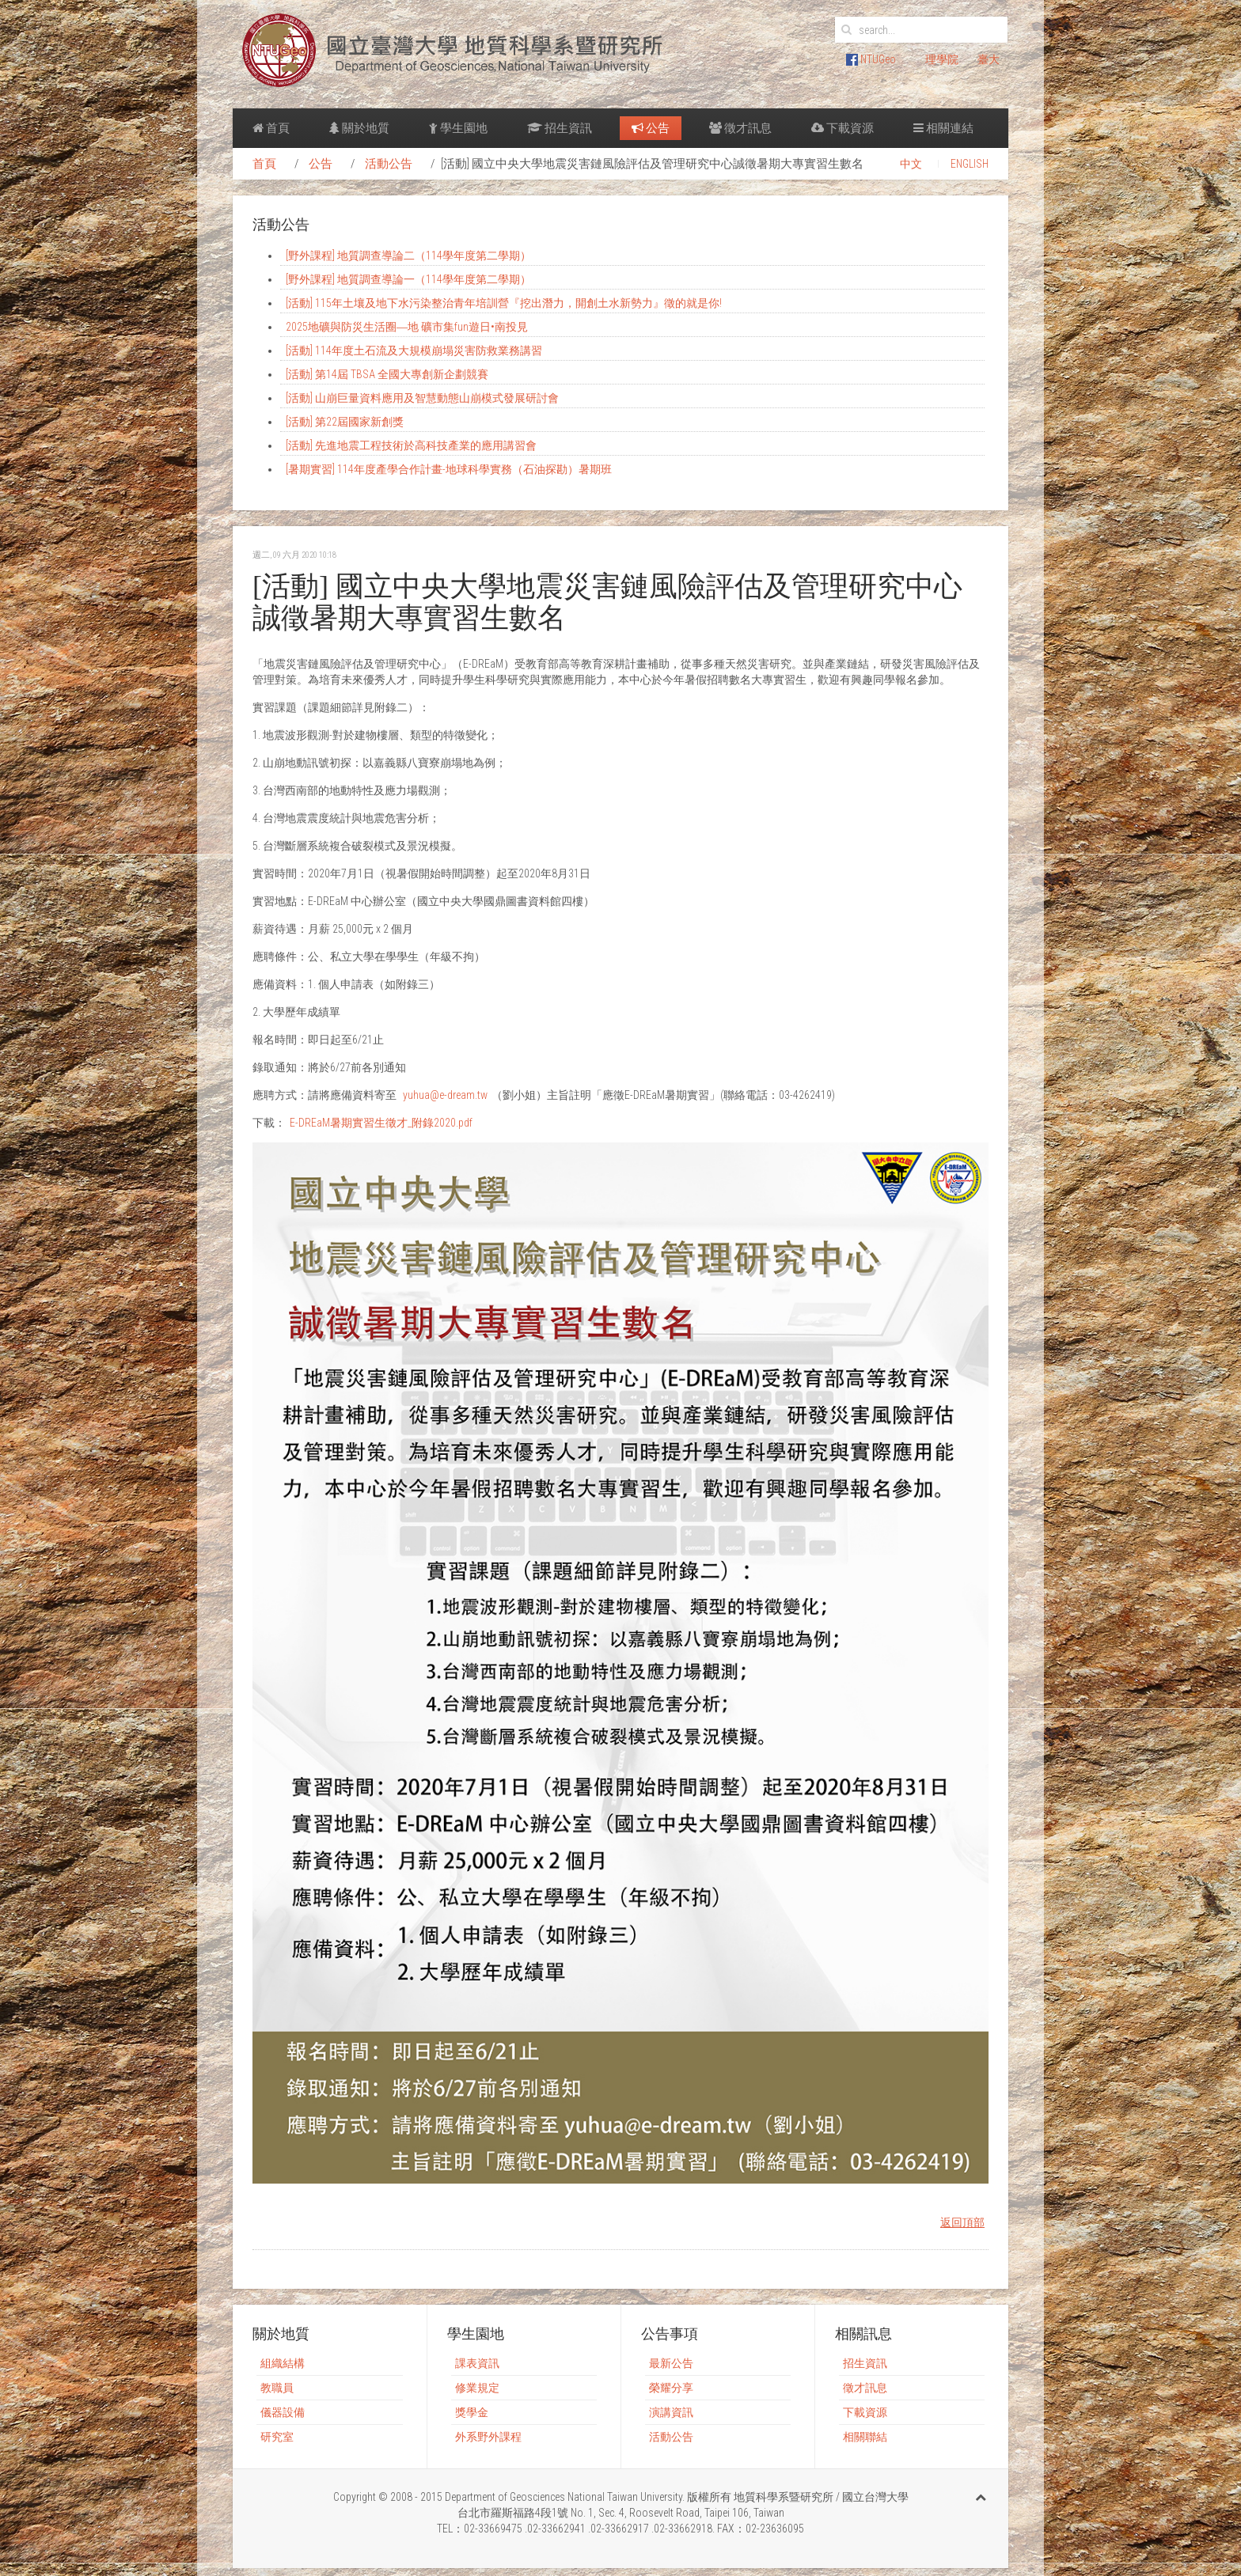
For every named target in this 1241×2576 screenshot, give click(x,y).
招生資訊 (559, 128)
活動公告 (388, 164)
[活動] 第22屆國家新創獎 (345, 421)
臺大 (988, 59)
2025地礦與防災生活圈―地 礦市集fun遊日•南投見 (407, 326)
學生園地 (458, 128)
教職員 (277, 2387)
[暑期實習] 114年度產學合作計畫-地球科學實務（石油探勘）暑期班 (449, 469)
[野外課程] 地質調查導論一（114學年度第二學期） (408, 279)
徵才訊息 (740, 128)
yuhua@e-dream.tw (445, 1095)
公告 (651, 128)
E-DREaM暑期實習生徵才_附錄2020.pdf (381, 1122)
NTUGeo (871, 59)
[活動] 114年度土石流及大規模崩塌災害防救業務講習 (414, 350)
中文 (911, 163)
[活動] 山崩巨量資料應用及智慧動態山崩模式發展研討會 (422, 398)
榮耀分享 (671, 2387)
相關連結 (943, 128)
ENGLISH (970, 163)
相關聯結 (865, 2436)
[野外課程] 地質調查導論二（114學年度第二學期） (408, 255)
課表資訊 (477, 2363)
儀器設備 (282, 2412)
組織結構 (282, 2363)
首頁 (271, 128)
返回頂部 (962, 2222)
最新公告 (671, 2363)
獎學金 (471, 2412)
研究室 (277, 2436)
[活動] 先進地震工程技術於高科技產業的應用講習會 (411, 445)
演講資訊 (671, 2412)
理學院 (941, 59)
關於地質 (359, 128)
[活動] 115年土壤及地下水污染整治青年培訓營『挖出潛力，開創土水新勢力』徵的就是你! (504, 303)
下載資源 (842, 128)
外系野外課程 (488, 2436)
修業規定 (477, 2387)
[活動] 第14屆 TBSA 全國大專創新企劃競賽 (387, 374)
